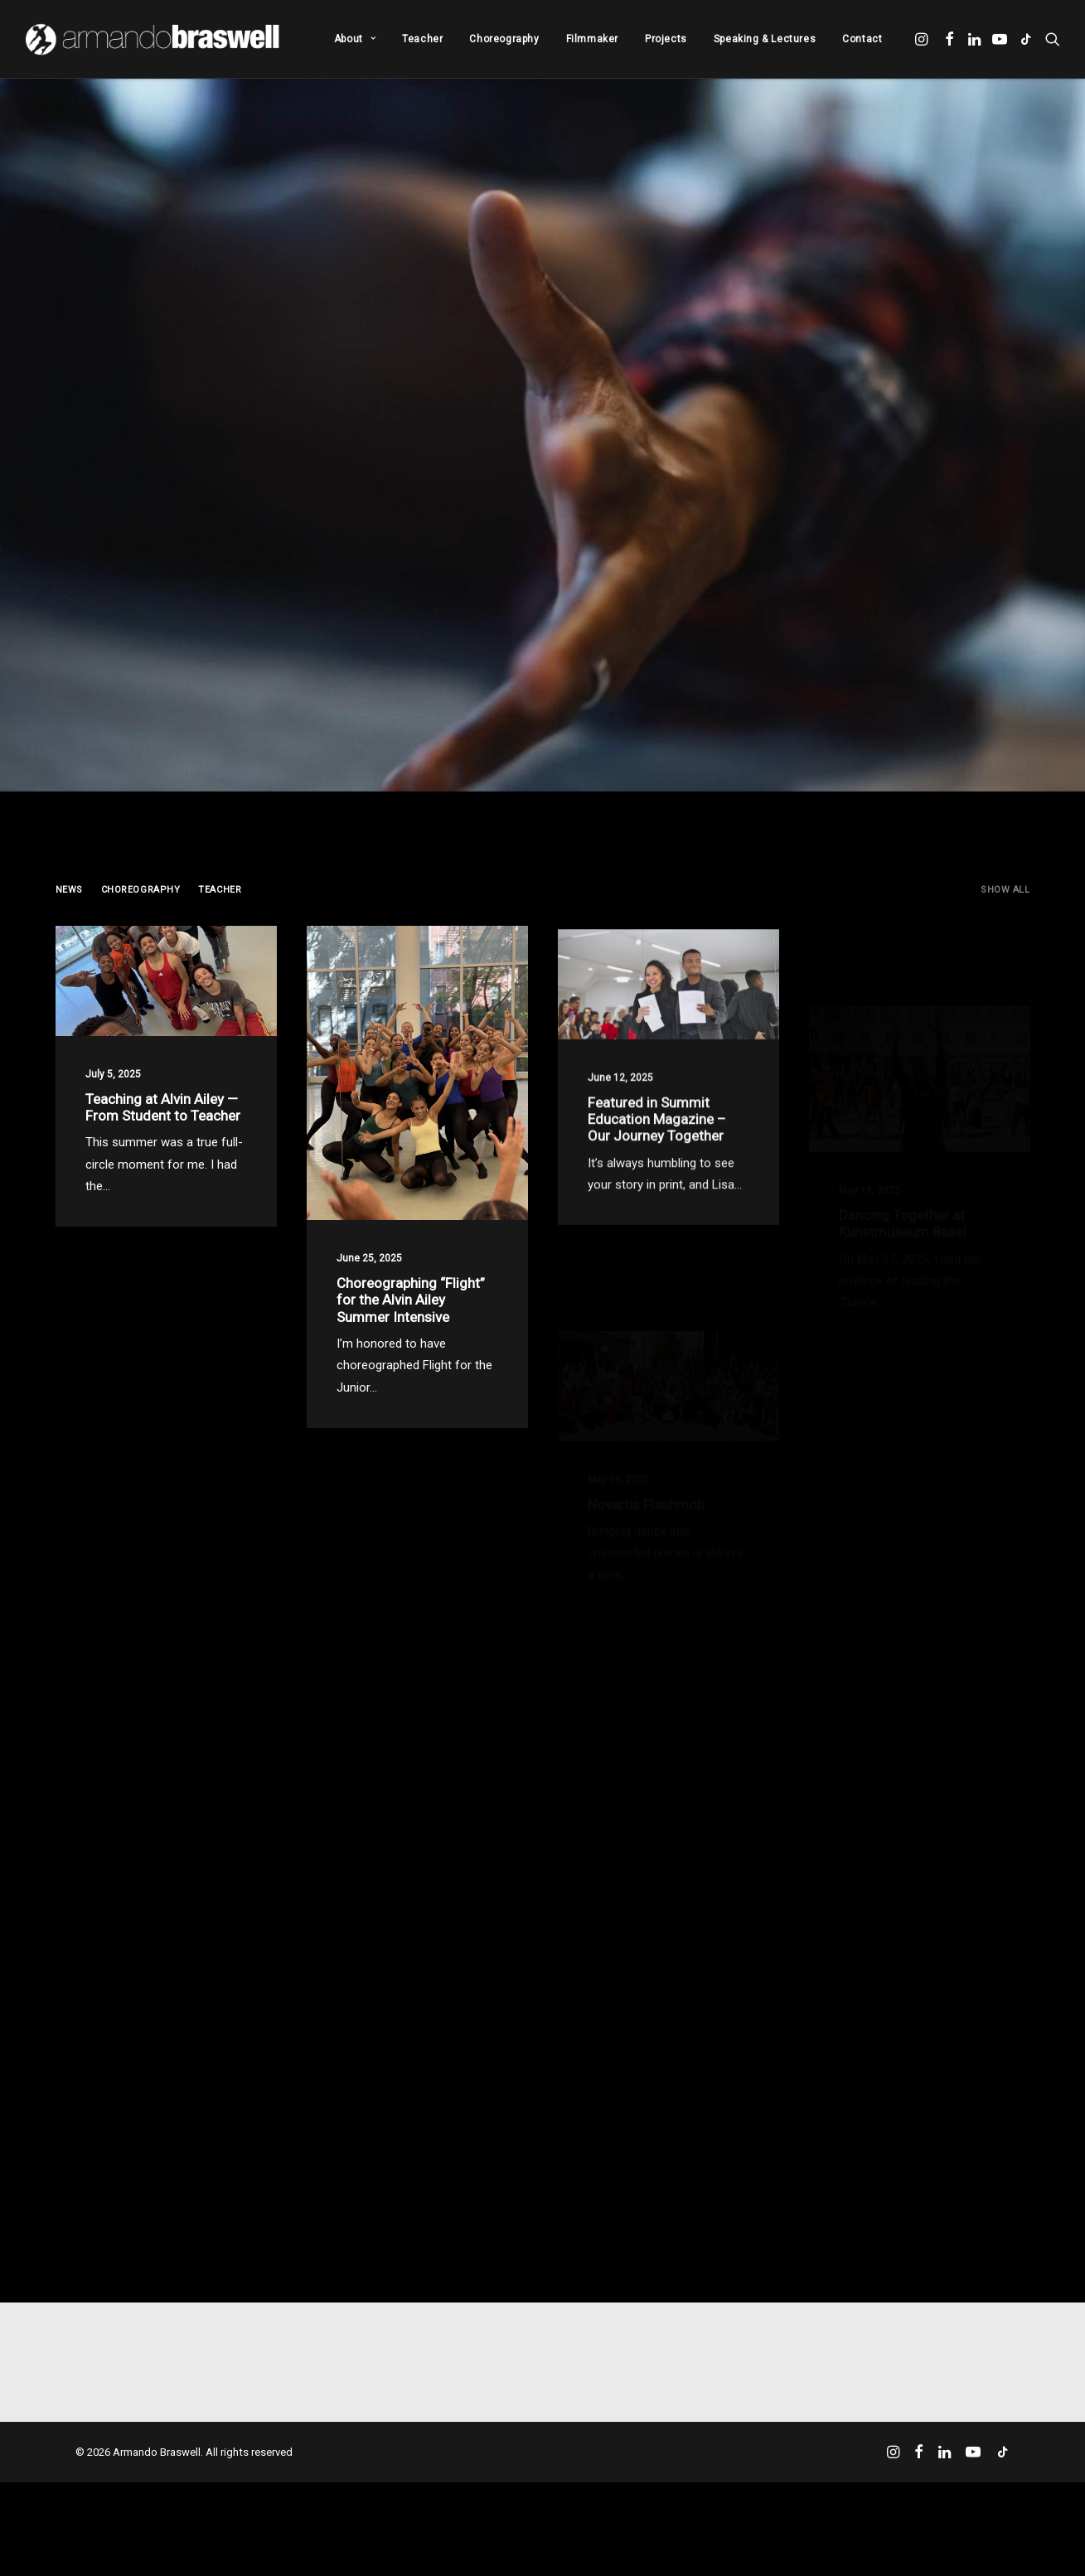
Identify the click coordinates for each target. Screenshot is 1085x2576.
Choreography (504, 39)
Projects (666, 39)
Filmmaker (592, 39)
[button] (923, 39)
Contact (862, 39)
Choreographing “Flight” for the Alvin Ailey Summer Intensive (411, 1369)
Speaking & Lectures (765, 39)
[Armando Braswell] (154, 39)
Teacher (422, 39)
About (354, 39)
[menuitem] (354, 39)
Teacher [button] (219, 889)
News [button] (69, 889)
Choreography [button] (141, 889)
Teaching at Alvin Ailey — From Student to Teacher (162, 1123)
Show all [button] (1005, 889)
